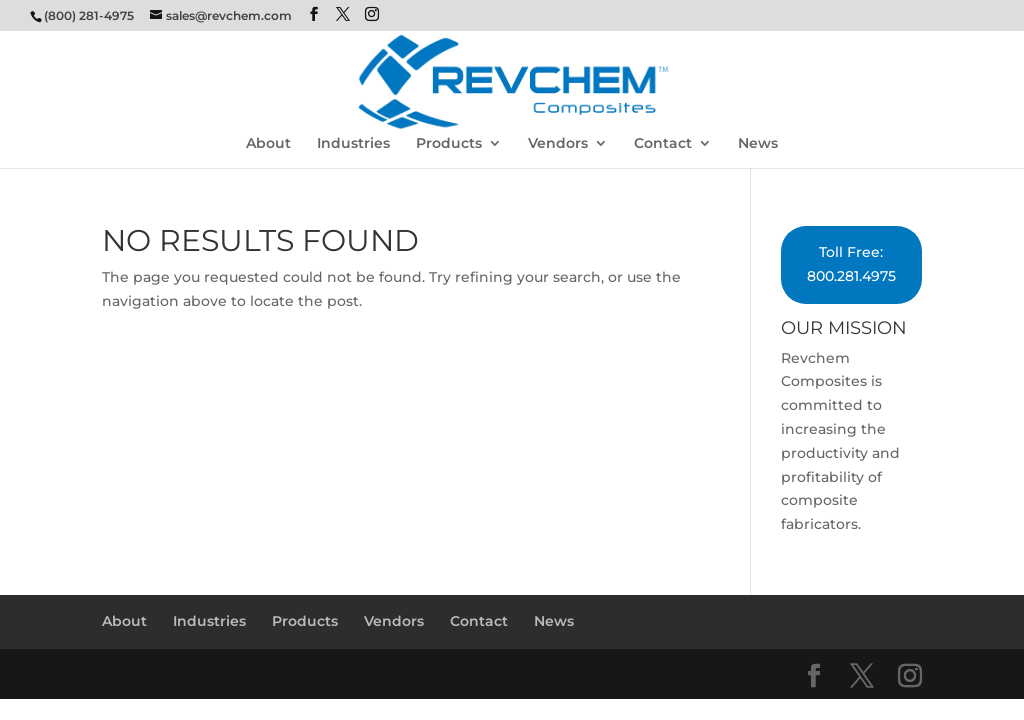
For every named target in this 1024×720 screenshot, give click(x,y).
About (268, 144)
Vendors (558, 144)
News (758, 144)
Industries (353, 144)
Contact (663, 144)
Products (449, 144)
